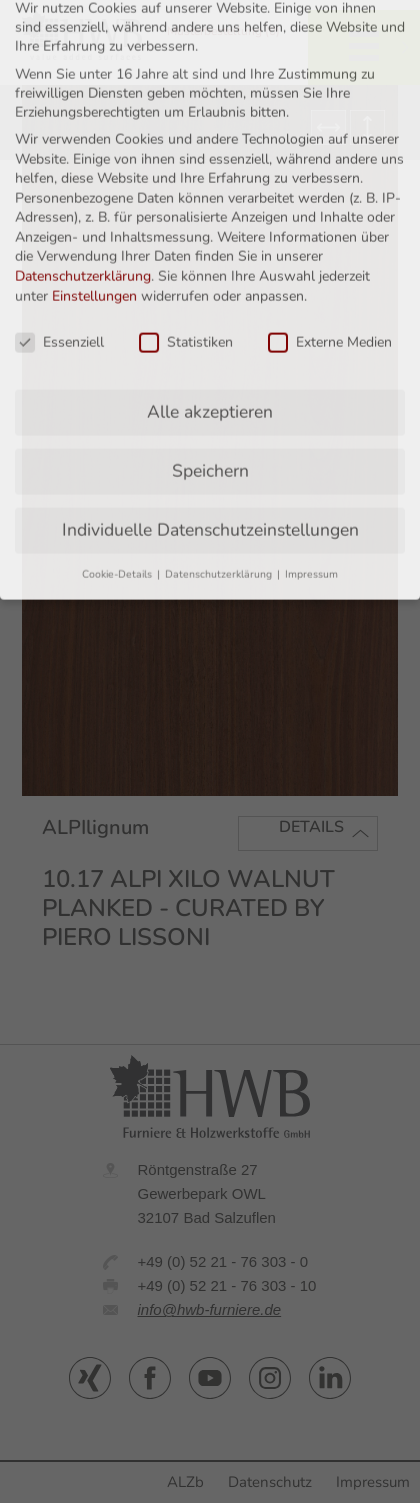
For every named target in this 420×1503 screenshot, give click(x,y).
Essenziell (59, 278)
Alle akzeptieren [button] (210, 349)
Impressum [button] (311, 511)
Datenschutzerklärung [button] (220, 511)
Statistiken (186, 278)
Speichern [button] (210, 408)
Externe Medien (330, 278)
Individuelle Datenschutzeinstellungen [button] (210, 467)
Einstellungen (94, 232)
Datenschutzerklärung (83, 213)
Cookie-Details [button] (118, 511)
